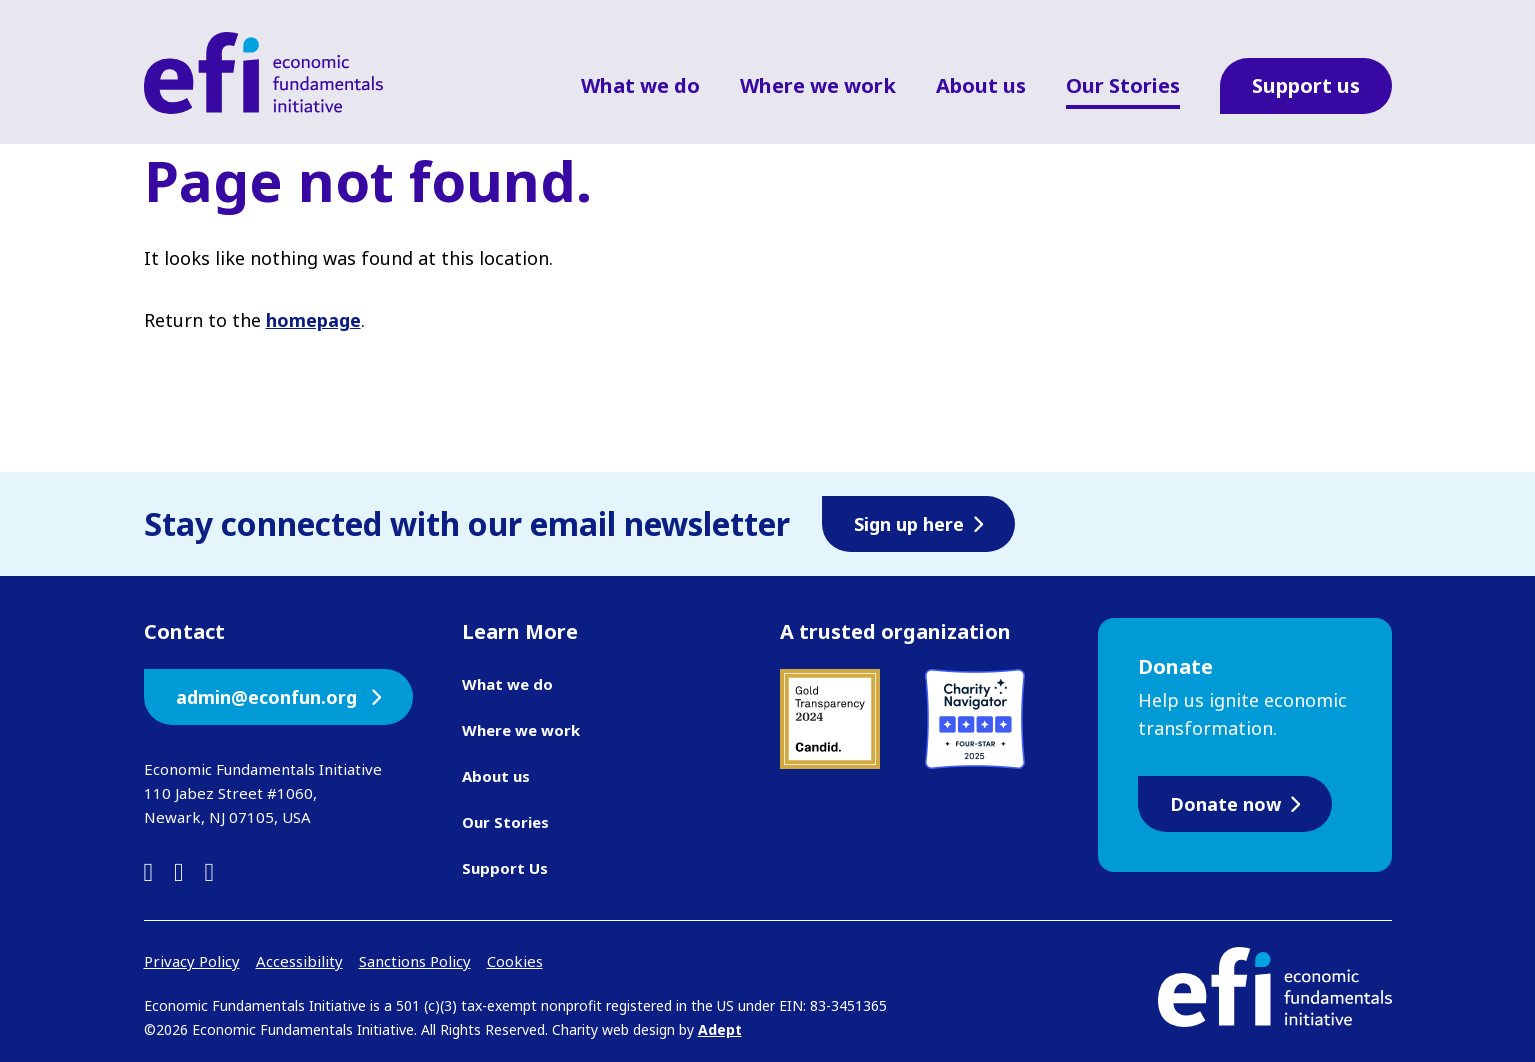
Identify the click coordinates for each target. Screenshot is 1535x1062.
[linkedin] (149, 871)
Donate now (1225, 804)
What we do (640, 85)
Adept (720, 1029)
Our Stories (1123, 85)
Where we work (818, 85)
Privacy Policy (192, 961)
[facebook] (179, 871)
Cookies (515, 961)
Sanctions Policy (415, 961)
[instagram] (210, 871)
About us (981, 85)
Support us (1306, 85)
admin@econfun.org (269, 697)
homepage (313, 320)
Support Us (505, 868)
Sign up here (909, 524)
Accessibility (299, 961)
